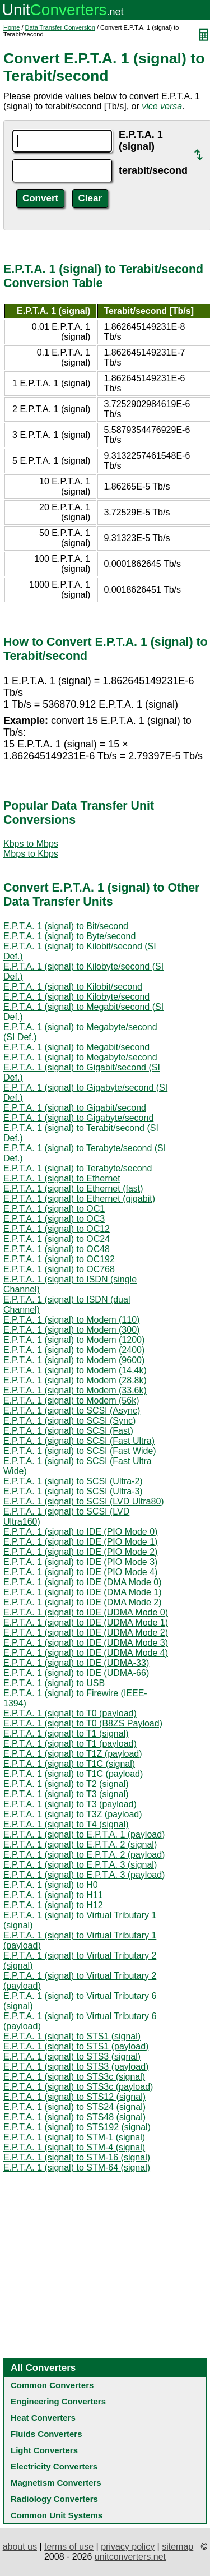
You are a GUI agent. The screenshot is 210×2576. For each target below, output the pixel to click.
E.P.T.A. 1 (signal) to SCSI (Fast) (68, 1430)
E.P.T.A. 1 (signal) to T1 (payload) (70, 1743)
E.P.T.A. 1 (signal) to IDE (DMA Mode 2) (82, 1602)
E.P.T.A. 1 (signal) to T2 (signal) (66, 1784)
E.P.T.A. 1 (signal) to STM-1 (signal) (74, 2137)
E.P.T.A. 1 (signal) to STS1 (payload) (75, 2046)
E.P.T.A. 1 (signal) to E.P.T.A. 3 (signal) (80, 1864)
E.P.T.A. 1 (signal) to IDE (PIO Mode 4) (80, 1572)
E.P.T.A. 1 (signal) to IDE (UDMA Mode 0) (85, 1612)
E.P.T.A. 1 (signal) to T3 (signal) (66, 1794)
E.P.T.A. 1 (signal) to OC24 (56, 1239)
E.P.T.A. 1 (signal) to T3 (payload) (70, 1804)
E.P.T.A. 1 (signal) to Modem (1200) (73, 1340)
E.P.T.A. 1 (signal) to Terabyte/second (77, 1168)
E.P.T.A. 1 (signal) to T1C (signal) (69, 1764)
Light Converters (44, 2450)
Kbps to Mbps (30, 843)
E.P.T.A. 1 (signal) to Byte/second (69, 936)
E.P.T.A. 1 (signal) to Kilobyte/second (76, 996)
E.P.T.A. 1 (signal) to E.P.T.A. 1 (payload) (84, 1834)
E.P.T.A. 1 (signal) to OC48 (56, 1249)
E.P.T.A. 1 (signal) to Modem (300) (71, 1330)
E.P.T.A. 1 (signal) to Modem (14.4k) (75, 1370)
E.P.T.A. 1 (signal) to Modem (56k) (71, 1400)
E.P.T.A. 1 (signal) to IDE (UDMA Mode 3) (85, 1642)
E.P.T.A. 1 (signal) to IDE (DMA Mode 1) (82, 1592)
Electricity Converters (54, 2466)
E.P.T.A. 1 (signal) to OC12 (56, 1229)
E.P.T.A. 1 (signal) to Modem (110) (71, 1319)
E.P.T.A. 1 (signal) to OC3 (54, 1219)
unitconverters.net (130, 2556)
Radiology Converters (54, 2499)
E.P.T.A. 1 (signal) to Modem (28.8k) (75, 1380)
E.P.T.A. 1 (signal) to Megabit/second (76, 1047)
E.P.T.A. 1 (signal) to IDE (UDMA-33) (76, 1663)
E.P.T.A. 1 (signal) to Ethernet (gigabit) (79, 1198)
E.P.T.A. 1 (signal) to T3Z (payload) (72, 1814)
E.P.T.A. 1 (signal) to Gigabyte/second (78, 1118)
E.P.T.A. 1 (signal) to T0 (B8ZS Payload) (82, 1723)
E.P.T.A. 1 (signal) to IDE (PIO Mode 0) (80, 1531)
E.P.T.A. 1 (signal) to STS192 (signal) (77, 2127)
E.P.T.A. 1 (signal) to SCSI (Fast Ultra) (79, 1441)
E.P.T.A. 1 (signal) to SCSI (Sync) (69, 1420)
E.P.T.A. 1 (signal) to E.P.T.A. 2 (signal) (80, 1844)
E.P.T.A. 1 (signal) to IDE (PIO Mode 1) (80, 1541)
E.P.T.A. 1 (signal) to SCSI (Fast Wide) (79, 1451)
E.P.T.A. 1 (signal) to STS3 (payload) (75, 2066)
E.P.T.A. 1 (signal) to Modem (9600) (73, 1360)
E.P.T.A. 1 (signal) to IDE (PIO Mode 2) (80, 1552)
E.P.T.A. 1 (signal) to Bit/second (65, 926)
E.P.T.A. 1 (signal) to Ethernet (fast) (73, 1188)
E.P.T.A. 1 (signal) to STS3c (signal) (74, 2076)
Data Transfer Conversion (60, 27)
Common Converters (52, 2385)
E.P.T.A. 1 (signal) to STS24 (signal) (74, 2107)
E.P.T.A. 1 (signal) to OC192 (59, 1259)
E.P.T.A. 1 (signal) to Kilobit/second (72, 986)
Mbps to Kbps (30, 853)
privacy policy (128, 2546)
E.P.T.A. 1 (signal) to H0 (50, 1885)
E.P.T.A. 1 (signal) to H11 (53, 1895)
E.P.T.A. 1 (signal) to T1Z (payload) (72, 1753)
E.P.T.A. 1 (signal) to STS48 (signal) (74, 2117)
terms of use (69, 2546)
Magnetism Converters (56, 2482)
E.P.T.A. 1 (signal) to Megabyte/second (80, 1057)
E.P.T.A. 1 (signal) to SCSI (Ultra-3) (73, 1491)
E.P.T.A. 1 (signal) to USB (54, 1683)
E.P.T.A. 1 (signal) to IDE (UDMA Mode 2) (85, 1632)
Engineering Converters (58, 2401)
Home (11, 27)
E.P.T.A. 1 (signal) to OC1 (54, 1208)
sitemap (177, 2546)
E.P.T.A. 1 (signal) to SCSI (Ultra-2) (73, 1481)
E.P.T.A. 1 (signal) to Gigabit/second (74, 1107)
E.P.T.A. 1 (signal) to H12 (53, 1905)
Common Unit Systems (56, 2515)
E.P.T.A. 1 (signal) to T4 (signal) (66, 1824)
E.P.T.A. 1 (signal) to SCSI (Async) (71, 1410)
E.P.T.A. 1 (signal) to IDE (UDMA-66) (76, 1673)
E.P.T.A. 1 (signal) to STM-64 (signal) (76, 2167)
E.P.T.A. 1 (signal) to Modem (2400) (73, 1350)
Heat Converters (43, 2417)
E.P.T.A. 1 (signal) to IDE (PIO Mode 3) (80, 1562)
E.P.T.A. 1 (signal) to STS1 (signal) (72, 2036)
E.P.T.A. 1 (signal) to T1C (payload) (73, 1774)
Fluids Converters (46, 2434)
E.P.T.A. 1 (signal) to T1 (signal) (66, 1733)
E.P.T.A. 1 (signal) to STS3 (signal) (72, 2056)
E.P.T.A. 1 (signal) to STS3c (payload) (78, 2087)
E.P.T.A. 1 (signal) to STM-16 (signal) (76, 2157)
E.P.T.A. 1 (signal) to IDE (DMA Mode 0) (82, 1582)
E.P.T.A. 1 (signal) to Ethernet (61, 1178)
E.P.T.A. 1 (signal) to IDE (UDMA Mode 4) (85, 1653)
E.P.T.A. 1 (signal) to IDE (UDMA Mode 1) (85, 1622)
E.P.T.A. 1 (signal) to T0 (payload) (70, 1713)
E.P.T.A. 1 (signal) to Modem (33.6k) (75, 1390)
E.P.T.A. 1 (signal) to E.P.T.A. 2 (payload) (84, 1854)
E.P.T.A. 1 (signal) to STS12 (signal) (74, 2097)
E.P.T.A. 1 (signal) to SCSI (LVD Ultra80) (83, 1501)
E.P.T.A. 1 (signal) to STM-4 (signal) (74, 2147)
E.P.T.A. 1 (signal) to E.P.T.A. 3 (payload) (84, 1875)
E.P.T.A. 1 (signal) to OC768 (59, 1269)
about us (20, 2546)
